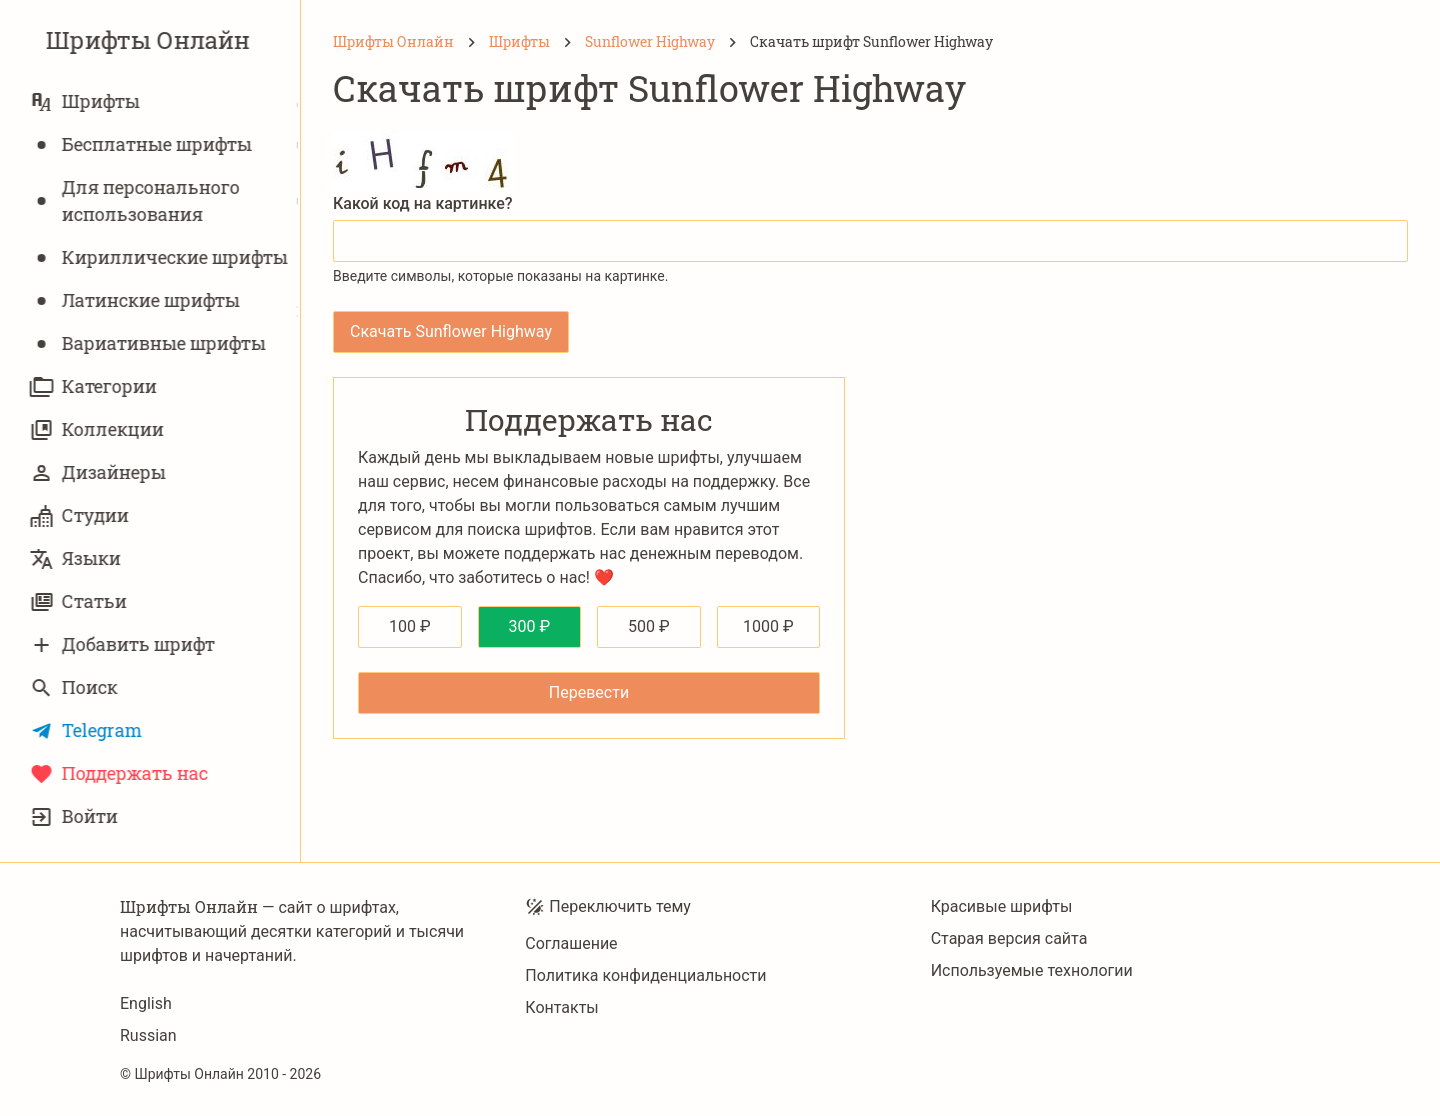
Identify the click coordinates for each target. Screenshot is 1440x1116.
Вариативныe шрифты (150, 343)
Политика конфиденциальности (645, 975)
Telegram (88, 730)
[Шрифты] (519, 42)
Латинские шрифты (137, 300)
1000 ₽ (768, 626)
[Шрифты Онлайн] (393, 42)
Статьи (80, 601)
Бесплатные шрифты (143, 144)
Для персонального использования (137, 200)
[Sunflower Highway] (650, 42)
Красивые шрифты (1002, 906)
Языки (77, 558)
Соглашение (571, 943)
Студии (81, 515)
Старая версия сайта (1009, 938)
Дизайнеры (100, 472)
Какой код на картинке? (423, 203)
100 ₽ (410, 626)
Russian (148, 1035)
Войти (76, 816)
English (146, 1003)
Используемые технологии (1032, 970)
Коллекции (99, 429)
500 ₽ (649, 626)
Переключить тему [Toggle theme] (608, 907)
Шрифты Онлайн (150, 40)
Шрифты (87, 101)
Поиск (76, 687)
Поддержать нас (121, 773)
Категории (95, 386)
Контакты (561, 1007)
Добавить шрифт (124, 644)
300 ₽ (529, 626)
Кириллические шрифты (161, 257)
